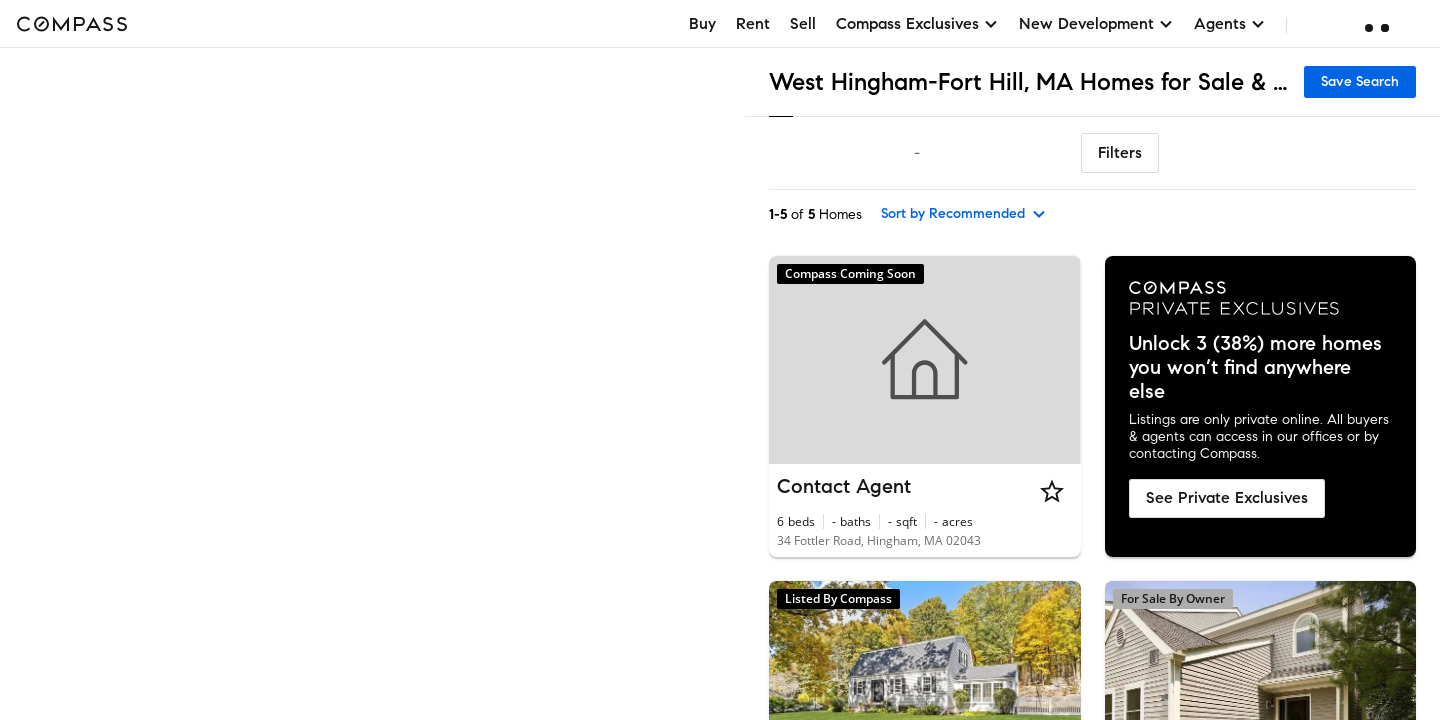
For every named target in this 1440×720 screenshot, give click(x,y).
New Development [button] (1096, 23)
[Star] (1052, 491)
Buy (702, 23)
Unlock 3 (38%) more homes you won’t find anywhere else (1255, 368)
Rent (753, 23)
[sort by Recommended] (964, 214)
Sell (803, 23)
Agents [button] (1230, 23)
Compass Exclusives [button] (917, 23)
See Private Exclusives (1227, 497)
